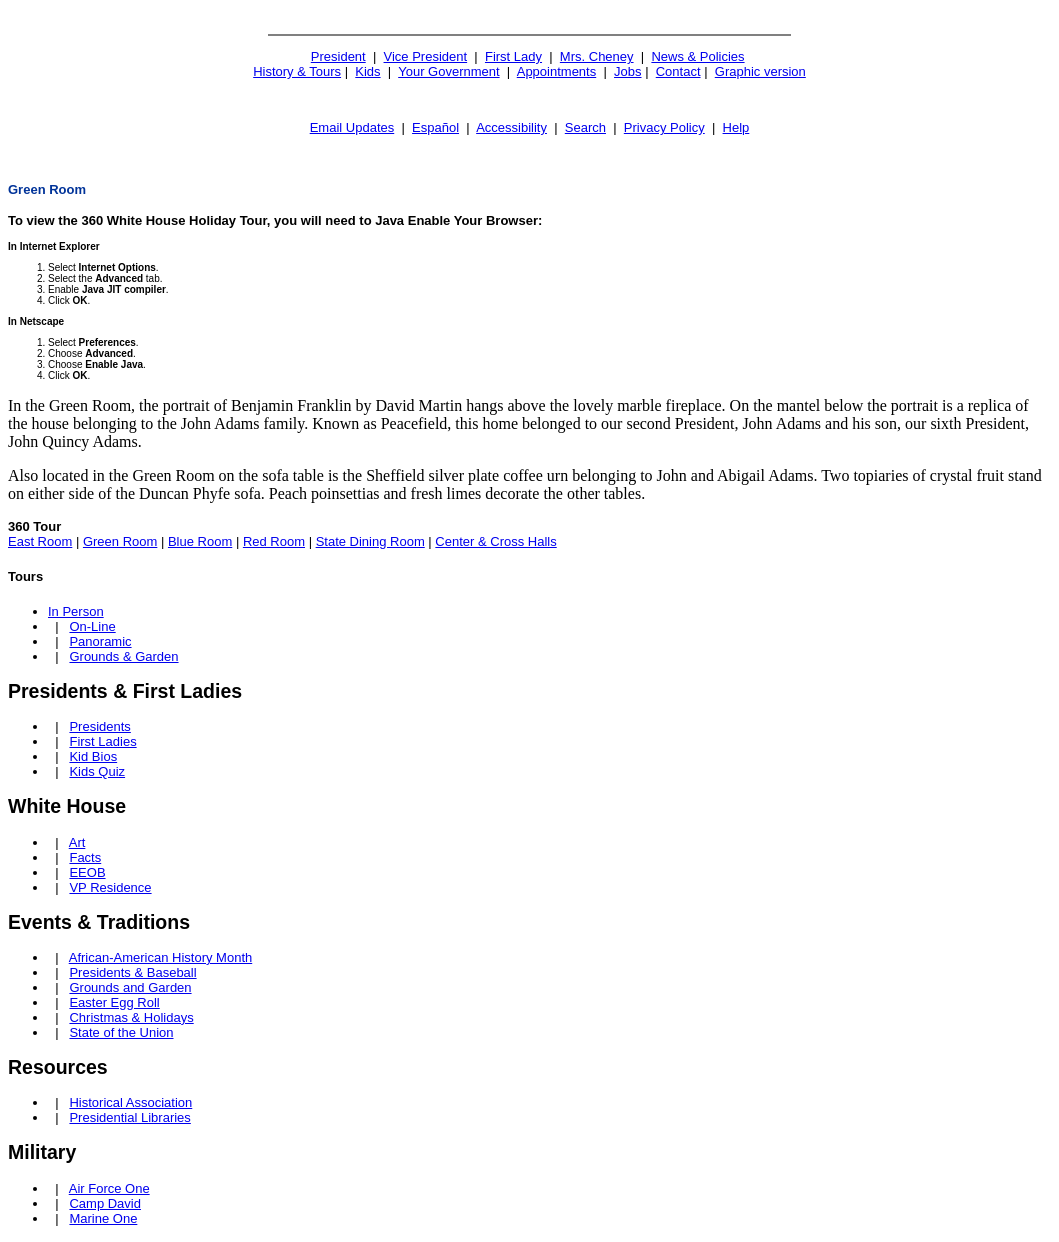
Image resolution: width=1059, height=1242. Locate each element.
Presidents (99, 726)
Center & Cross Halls (495, 541)
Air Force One (109, 1188)
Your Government (448, 71)
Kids (367, 71)
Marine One (103, 1218)
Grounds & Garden (123, 656)
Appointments (557, 71)
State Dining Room (370, 541)
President (338, 56)
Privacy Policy (664, 127)
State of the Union (121, 1032)
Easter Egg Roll (114, 1002)
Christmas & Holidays (131, 1017)
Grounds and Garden (130, 987)
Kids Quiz (97, 771)
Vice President (426, 56)
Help (736, 127)
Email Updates (352, 127)
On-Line (92, 626)
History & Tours (297, 71)
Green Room (120, 541)
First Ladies (102, 741)
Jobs (627, 71)
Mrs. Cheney (597, 56)
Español (435, 127)
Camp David (105, 1203)
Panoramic (100, 641)
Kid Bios (93, 756)
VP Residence (110, 887)
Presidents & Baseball (132, 972)
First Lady (513, 56)
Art (77, 842)
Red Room (274, 541)
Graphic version (760, 71)
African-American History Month (161, 957)
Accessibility (511, 127)
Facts (85, 857)
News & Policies (697, 56)
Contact (678, 71)
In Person (76, 611)
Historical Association (130, 1102)
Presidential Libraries (129, 1117)
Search (585, 127)
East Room (40, 541)
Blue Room (200, 541)
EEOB (87, 872)
